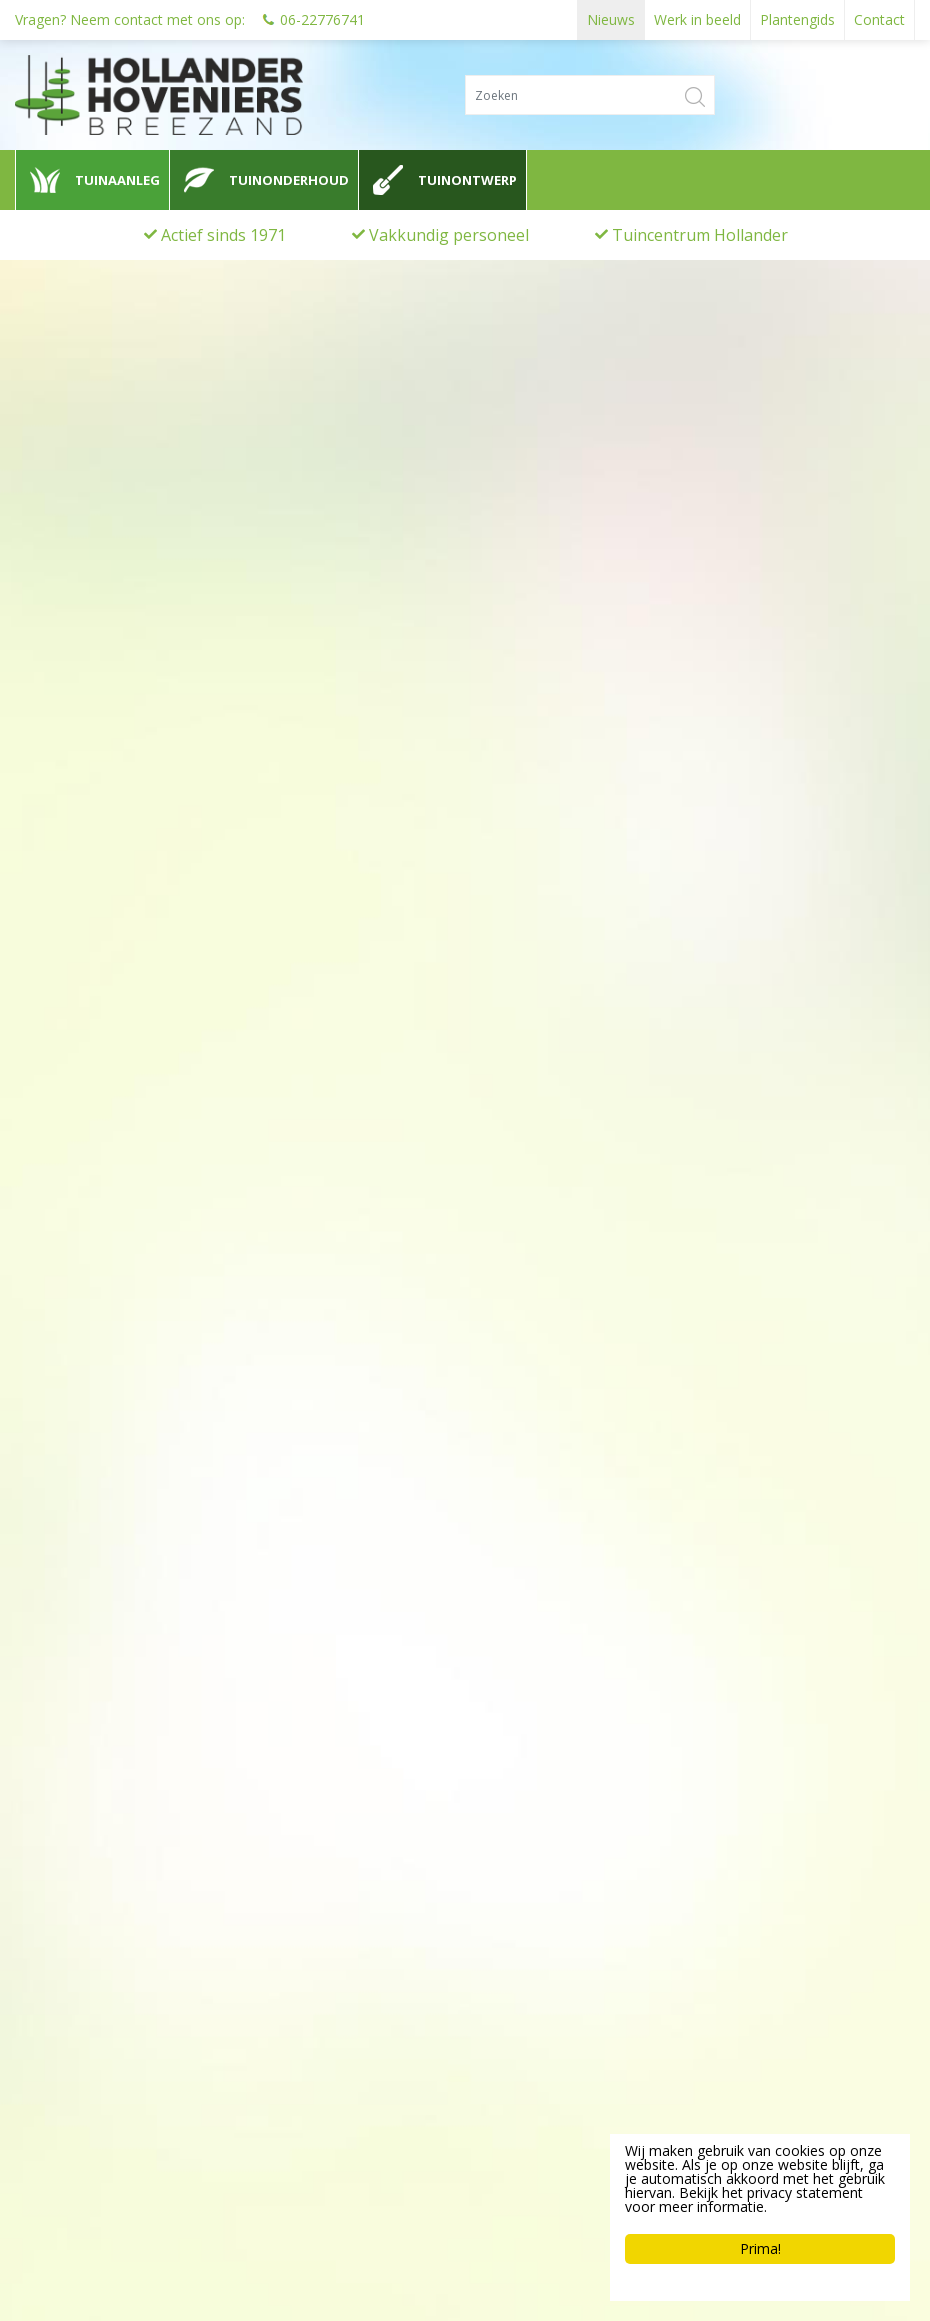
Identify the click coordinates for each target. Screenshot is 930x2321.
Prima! (760, 2248)
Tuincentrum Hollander (700, 235)
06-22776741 (322, 19)
